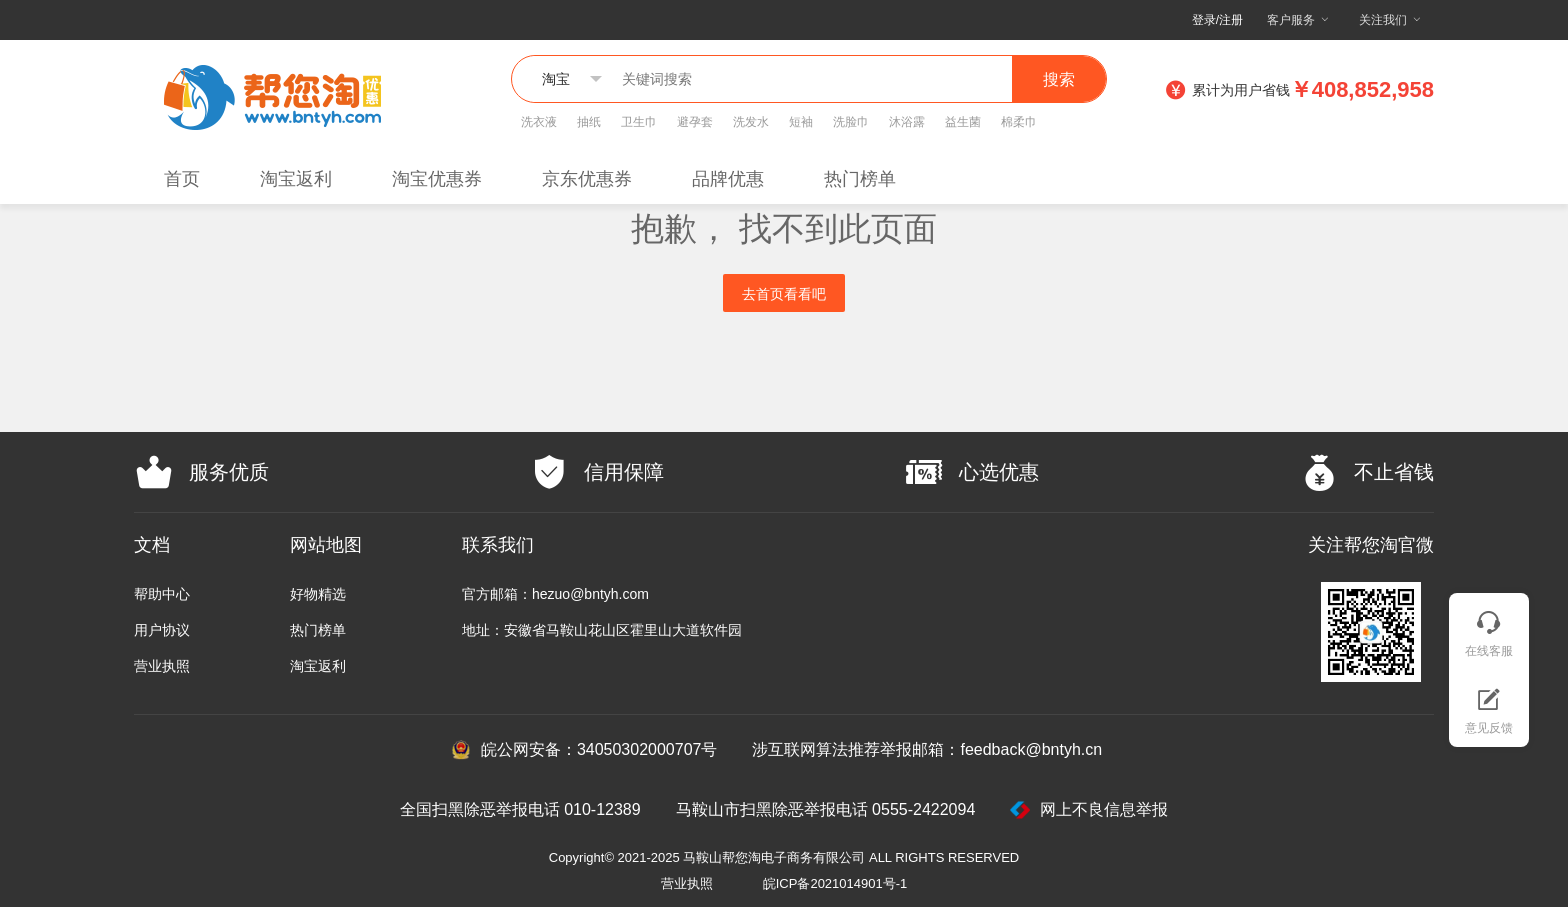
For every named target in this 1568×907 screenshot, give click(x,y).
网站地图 (326, 545)
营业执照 (162, 666)
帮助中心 (162, 594)
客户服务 (1291, 19)
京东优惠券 (587, 179)
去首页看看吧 (784, 294)
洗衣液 (539, 122)
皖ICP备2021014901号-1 (835, 883)
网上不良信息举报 (1089, 810)
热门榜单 (860, 179)
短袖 (801, 122)
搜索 (1059, 79)
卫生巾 (639, 122)
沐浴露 (907, 122)
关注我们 (1383, 19)
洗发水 (751, 122)
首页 (182, 179)
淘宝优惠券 (437, 179)
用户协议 (162, 630)
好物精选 (318, 594)
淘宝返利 (296, 179)
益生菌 (963, 122)
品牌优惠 (728, 179)
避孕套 (695, 122)
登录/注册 (1217, 20)
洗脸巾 (851, 122)
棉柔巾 (1019, 122)
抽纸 (589, 122)
